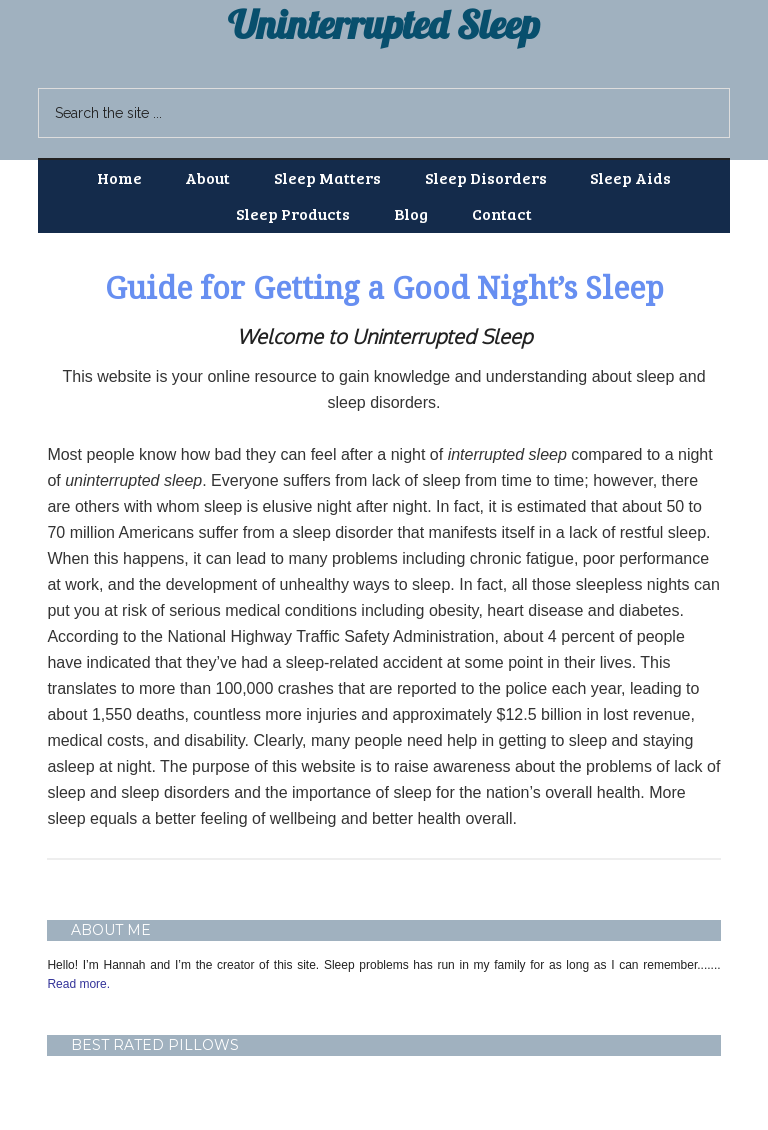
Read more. (78, 984)
